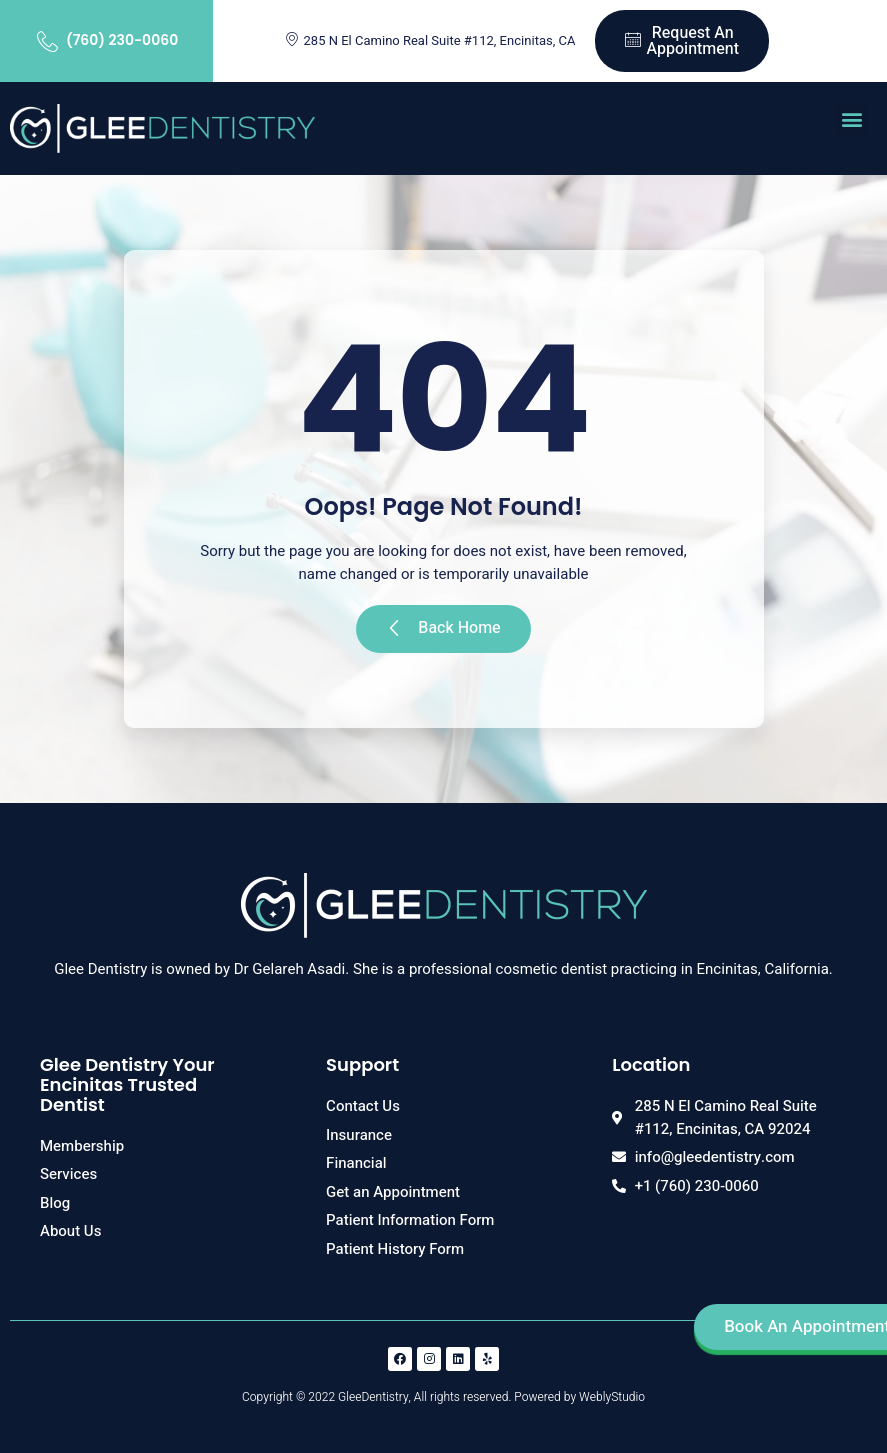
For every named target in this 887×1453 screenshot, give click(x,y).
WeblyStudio (612, 1397)
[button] (851, 118)
